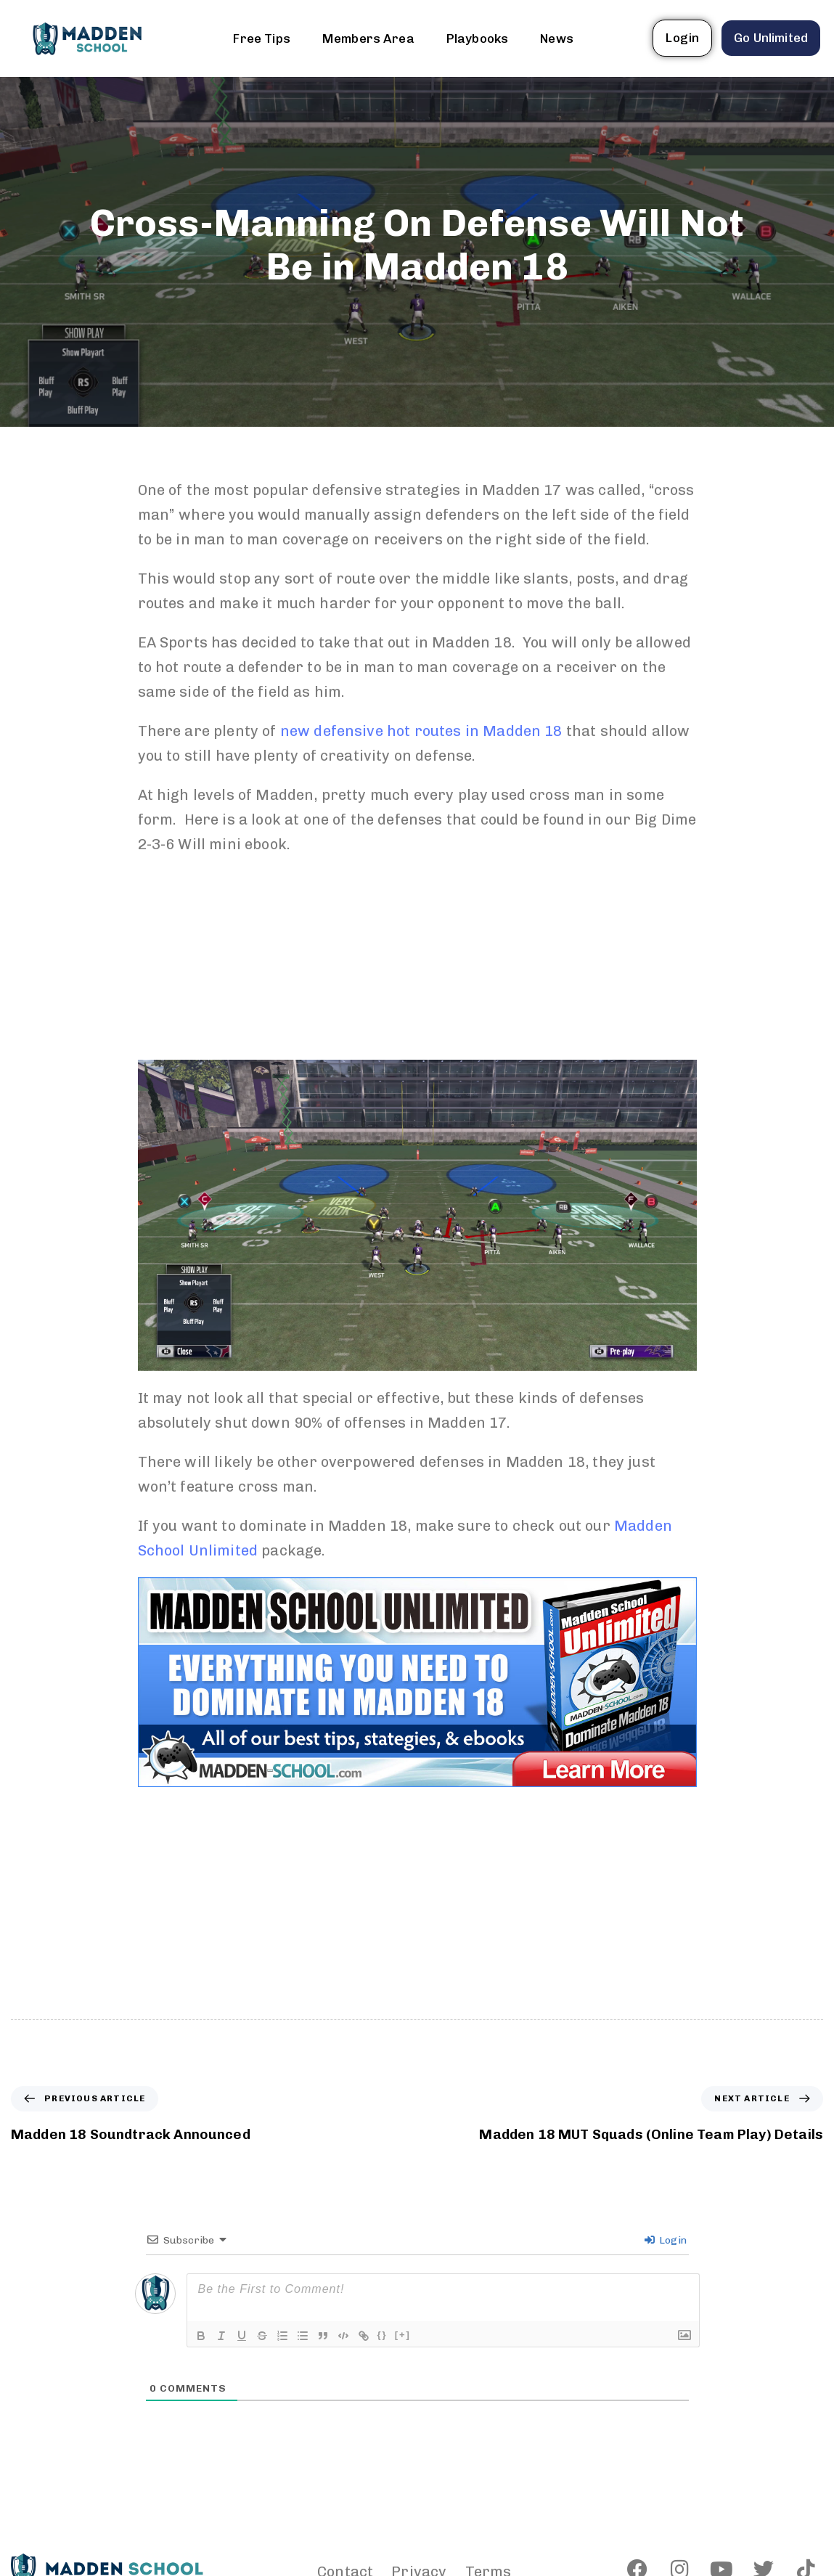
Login (666, 2240)
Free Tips (261, 38)
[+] (403, 2334)
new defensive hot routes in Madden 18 (421, 731)
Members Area (368, 38)
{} (382, 2334)
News (556, 38)
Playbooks (477, 38)
